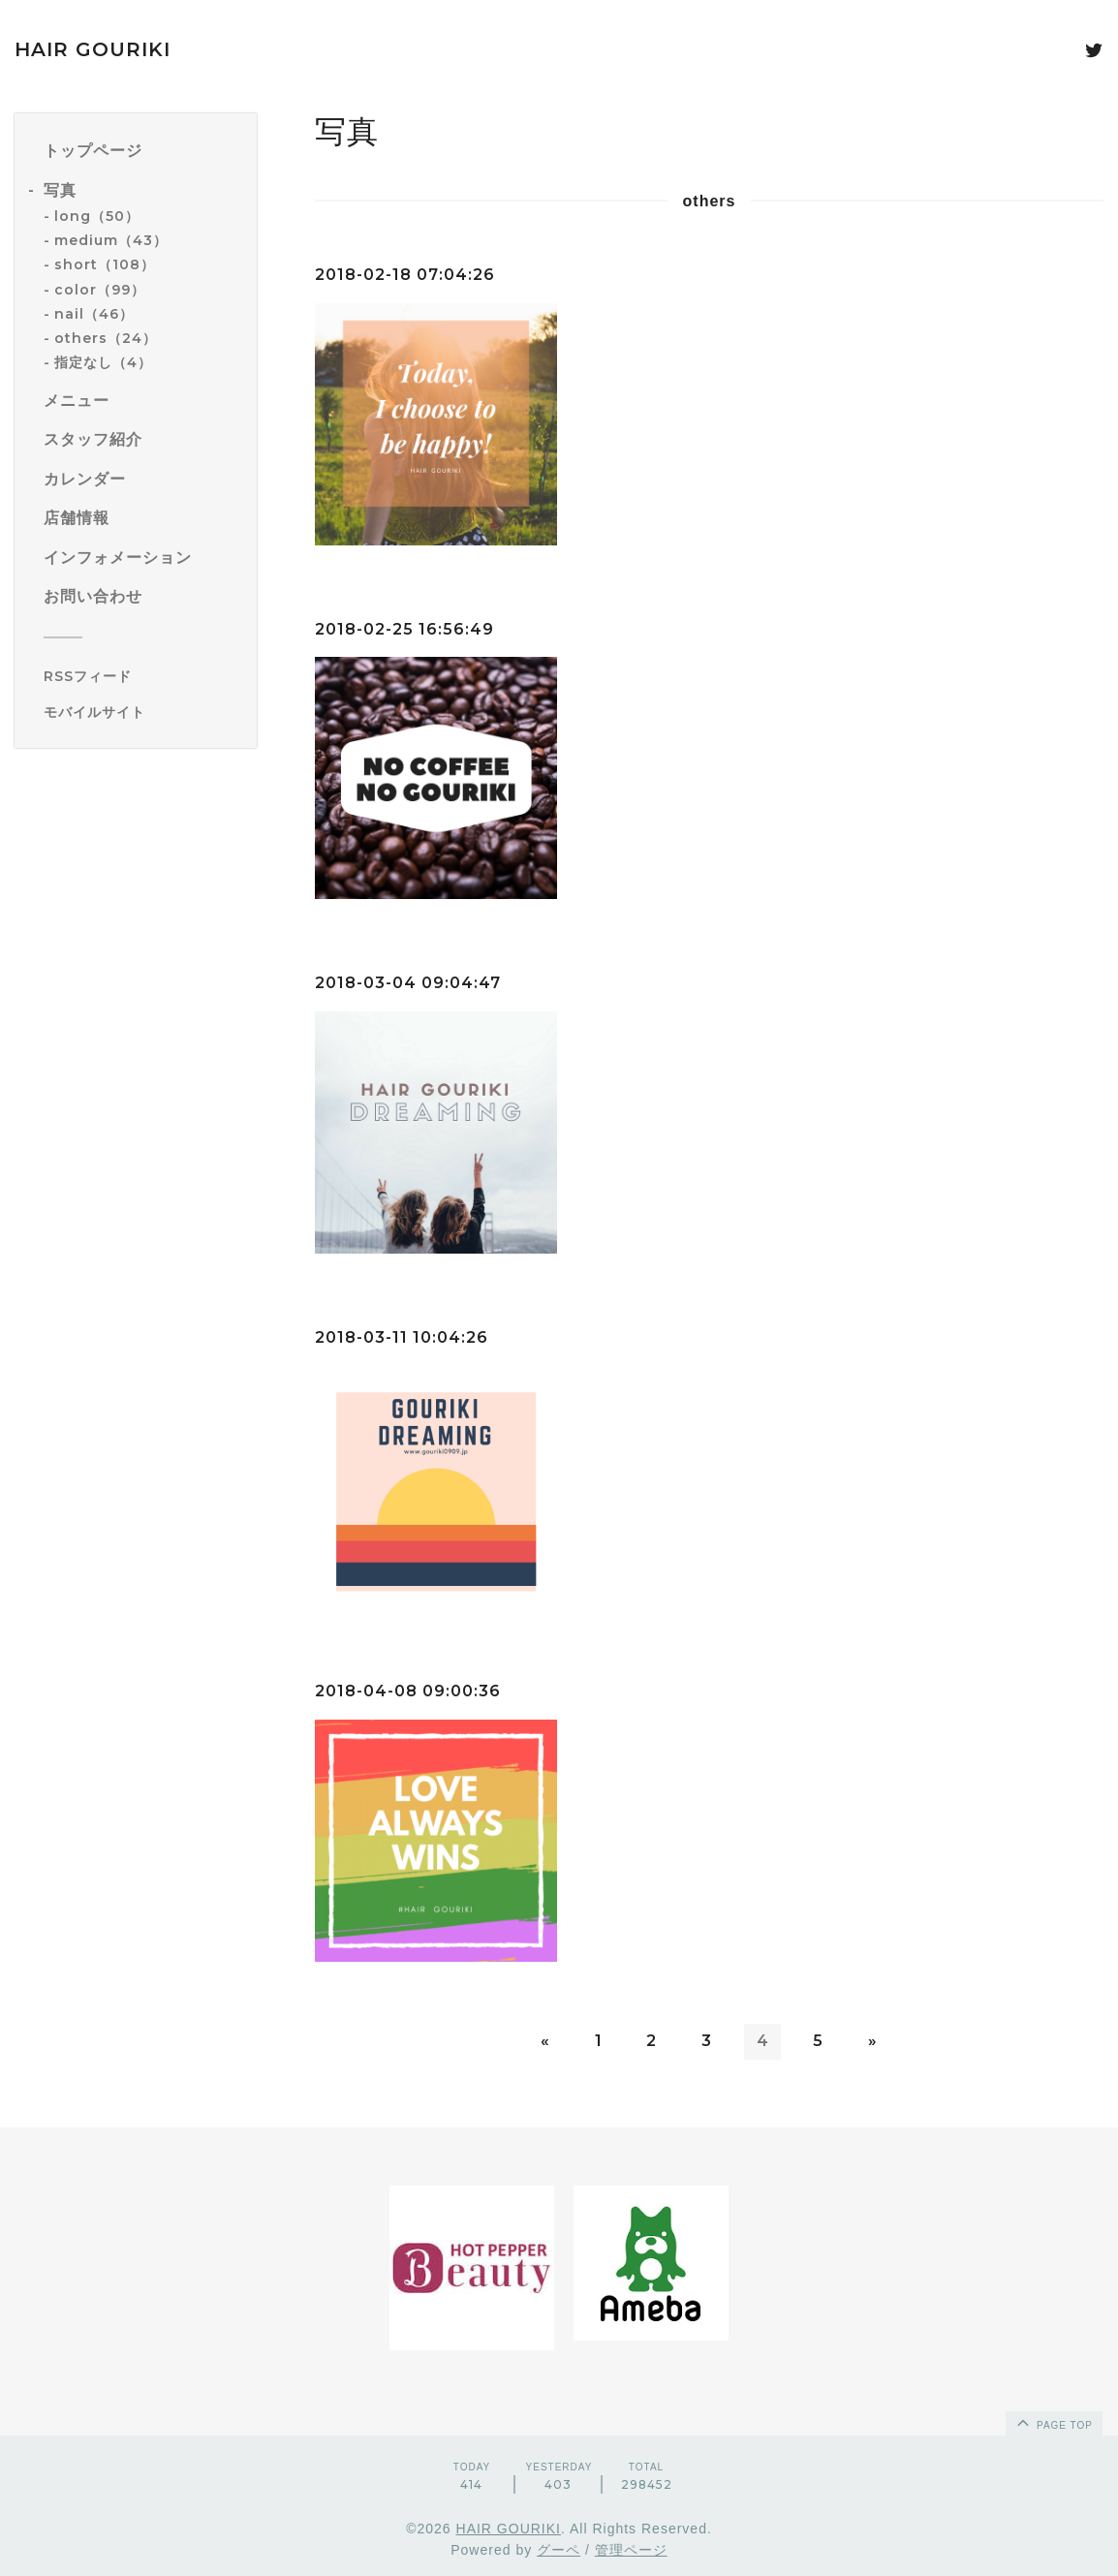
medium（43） (111, 240)
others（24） (105, 338)
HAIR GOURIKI (93, 49)
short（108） (104, 264)
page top (1053, 2422)
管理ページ (631, 2550)
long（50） (97, 216)
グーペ (558, 2550)
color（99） (99, 289)
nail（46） (94, 314)
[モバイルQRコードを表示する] (143, 712)
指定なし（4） (103, 362)
